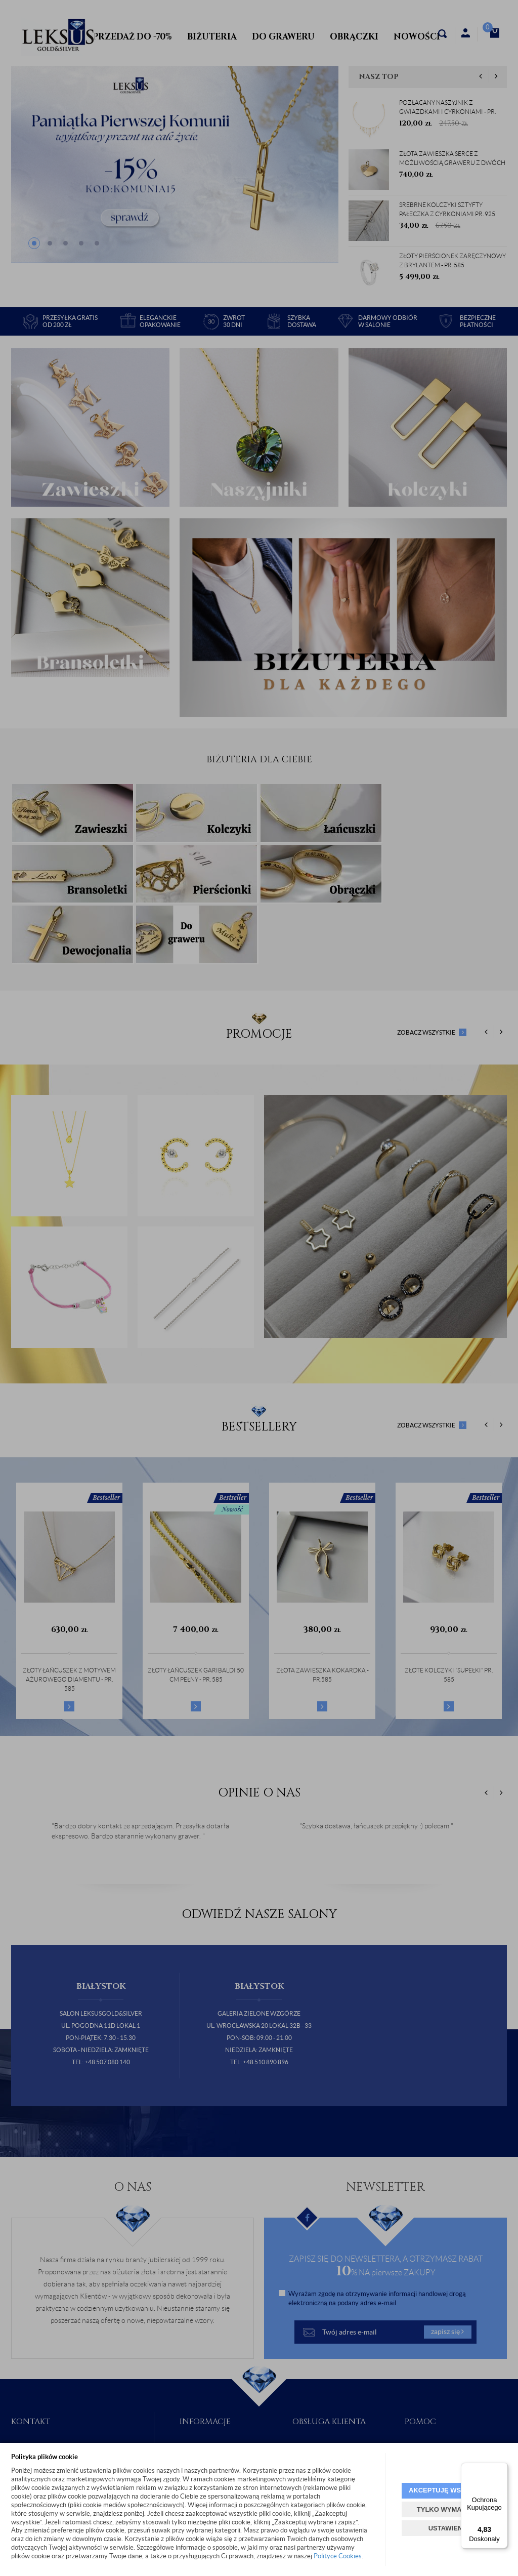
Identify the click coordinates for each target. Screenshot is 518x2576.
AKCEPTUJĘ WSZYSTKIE (449, 2490)
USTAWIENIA (448, 2528)
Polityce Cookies (338, 2556)
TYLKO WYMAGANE (449, 2509)
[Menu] (502, 2469)
